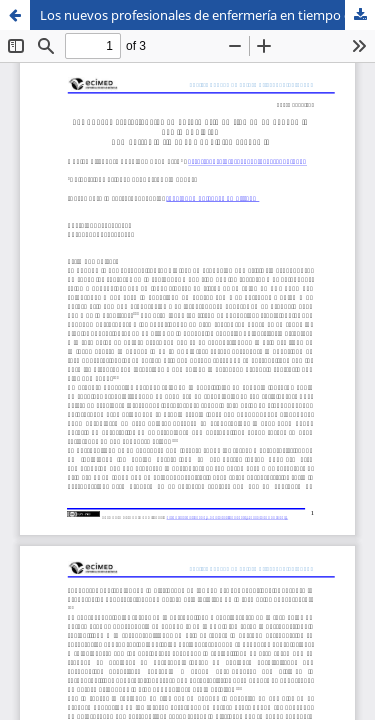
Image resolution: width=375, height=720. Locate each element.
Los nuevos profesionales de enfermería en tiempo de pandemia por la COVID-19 (207, 15)
